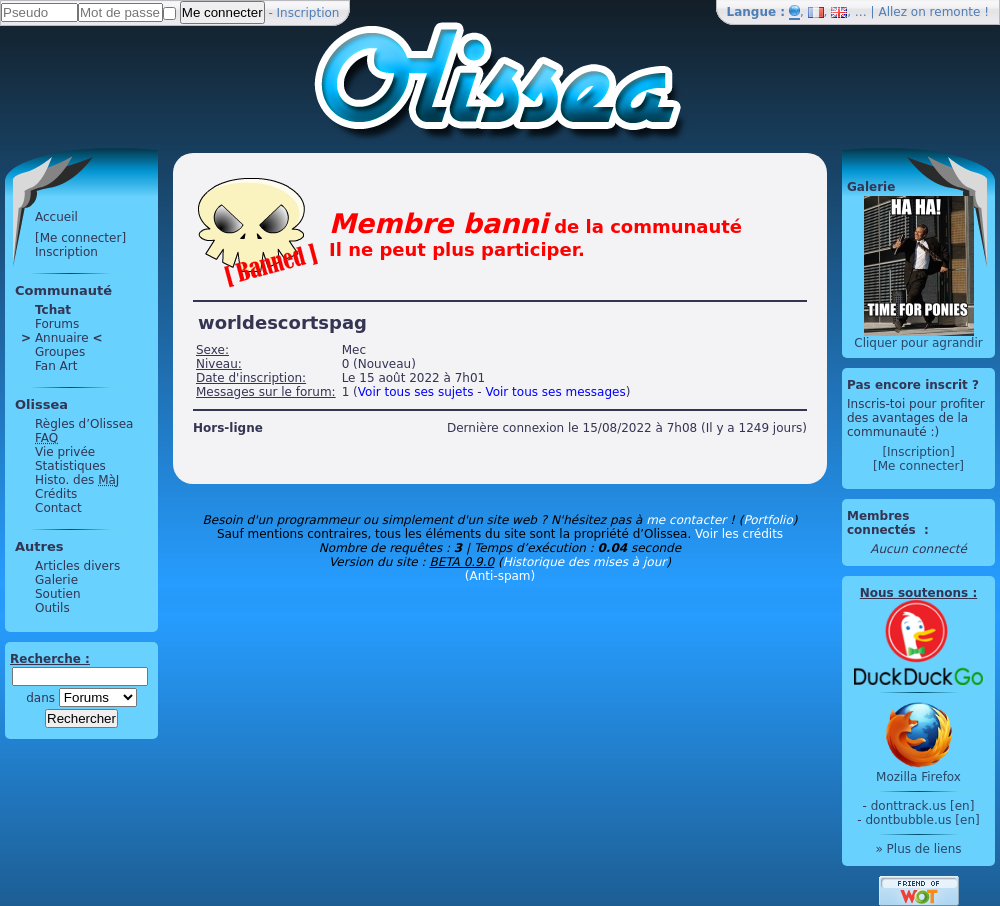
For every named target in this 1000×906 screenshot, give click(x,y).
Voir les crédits (739, 534)
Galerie (56, 580)
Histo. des (77, 480)
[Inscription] (918, 452)
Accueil (56, 217)
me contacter (686, 520)
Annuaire (62, 338)
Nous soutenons (914, 593)
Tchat (53, 310)
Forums (57, 324)
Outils (52, 608)
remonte (955, 12)
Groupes (60, 352)
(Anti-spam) (500, 576)
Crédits (56, 494)
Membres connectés (883, 523)
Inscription (308, 13)
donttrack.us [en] (923, 806)
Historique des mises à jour (585, 562)
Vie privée (65, 452)
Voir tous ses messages (555, 392)
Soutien (58, 594)
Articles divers (77, 566)
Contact (58, 508)
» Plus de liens (918, 849)
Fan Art (56, 366)
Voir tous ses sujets (416, 392)
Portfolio (767, 520)
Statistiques (70, 466)
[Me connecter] (80, 238)
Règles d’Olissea (84, 424)
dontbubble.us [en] (922, 820)
